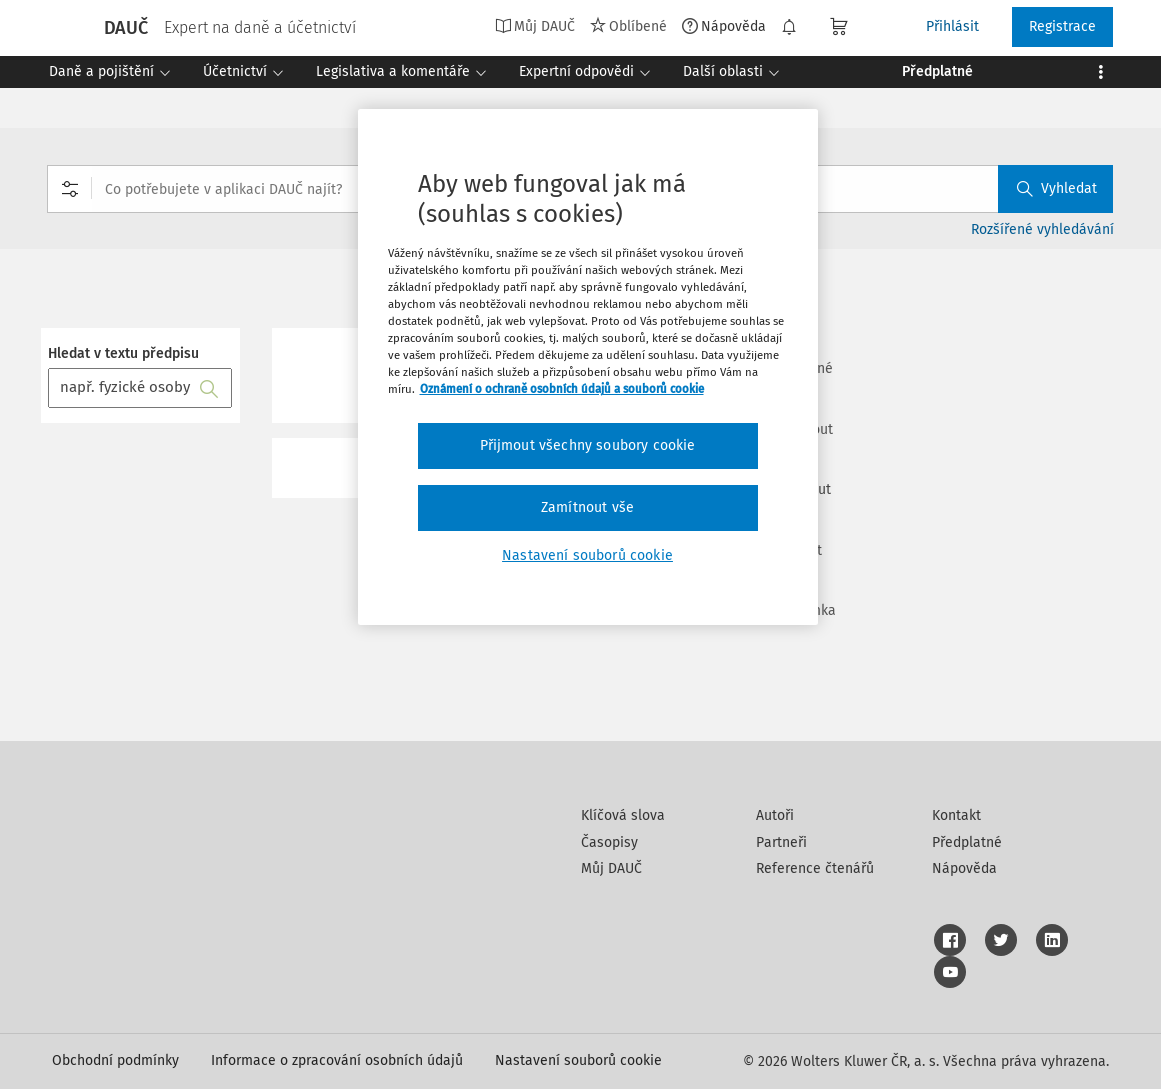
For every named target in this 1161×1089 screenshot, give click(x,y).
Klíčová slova (623, 815)
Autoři (775, 815)
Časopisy (609, 842)
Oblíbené (628, 26)
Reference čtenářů (815, 868)
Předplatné (967, 842)
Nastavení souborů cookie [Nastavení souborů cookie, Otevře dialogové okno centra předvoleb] (587, 555)
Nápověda (724, 26)
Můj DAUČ (535, 26)
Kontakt (956, 815)
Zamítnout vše (587, 507)
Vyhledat (1057, 188)
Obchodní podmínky (115, 1060)
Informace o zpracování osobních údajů (337, 1060)
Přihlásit (952, 26)
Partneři (781, 842)
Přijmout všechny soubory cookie (588, 445)
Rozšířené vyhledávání (1042, 229)
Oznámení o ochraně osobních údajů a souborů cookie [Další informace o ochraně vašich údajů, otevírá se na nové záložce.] (562, 389)
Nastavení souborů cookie (578, 1060)
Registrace (1062, 26)
